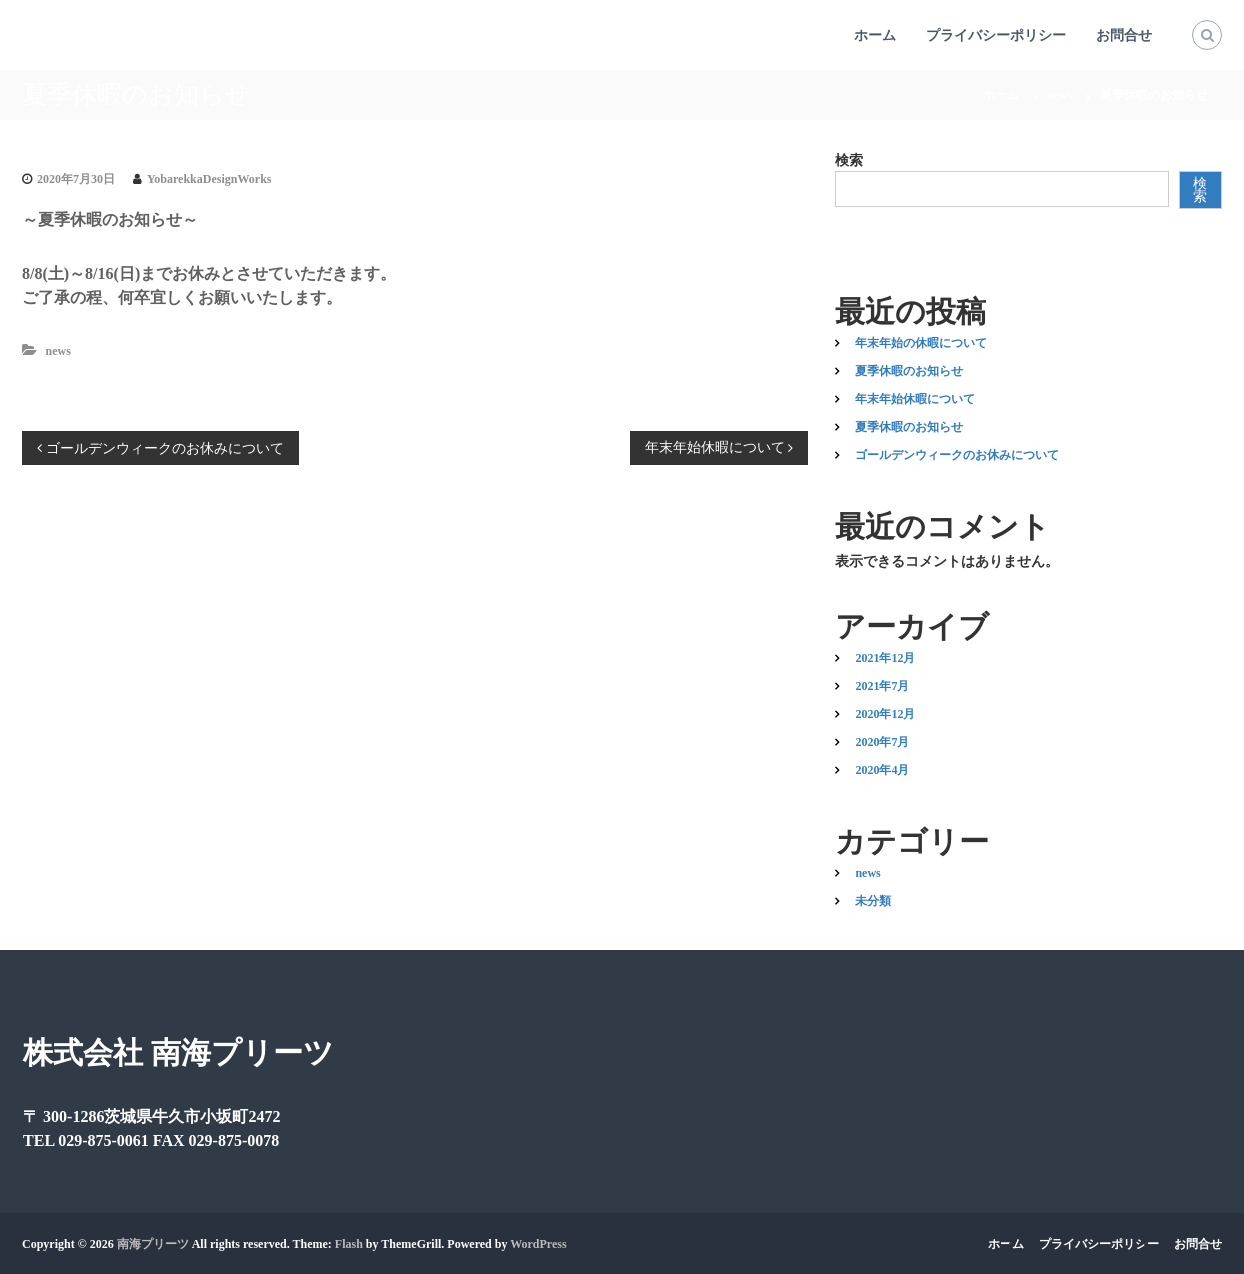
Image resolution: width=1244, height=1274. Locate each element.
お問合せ (1124, 35)
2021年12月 (885, 658)
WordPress (538, 1244)
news (1059, 95)
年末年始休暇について (915, 399)
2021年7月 (882, 686)
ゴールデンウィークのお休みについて (957, 455)
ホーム (875, 35)
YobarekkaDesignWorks (209, 179)
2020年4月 (882, 770)
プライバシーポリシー (996, 35)
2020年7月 (882, 742)
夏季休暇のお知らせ (909, 371)
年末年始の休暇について (921, 343)
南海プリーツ (153, 1244)
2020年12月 (885, 714)
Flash (349, 1244)
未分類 (873, 901)
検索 (849, 160)
